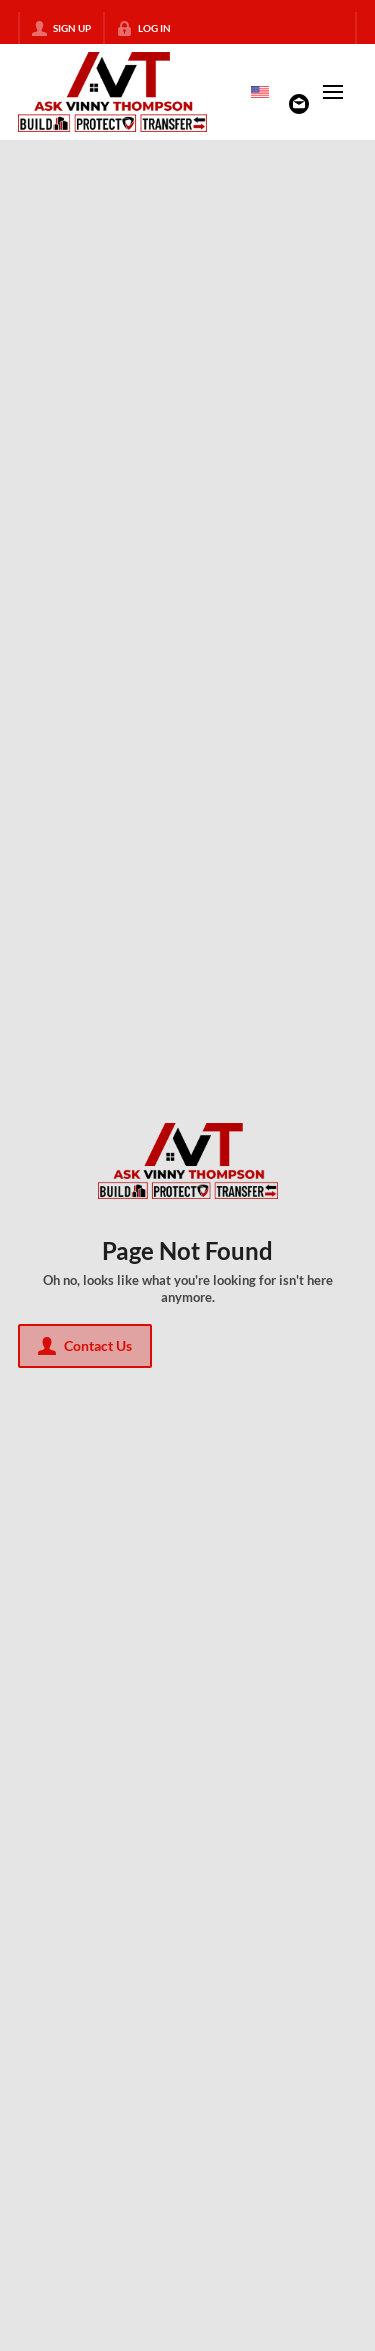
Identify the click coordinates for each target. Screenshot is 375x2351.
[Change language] (260, 92)
